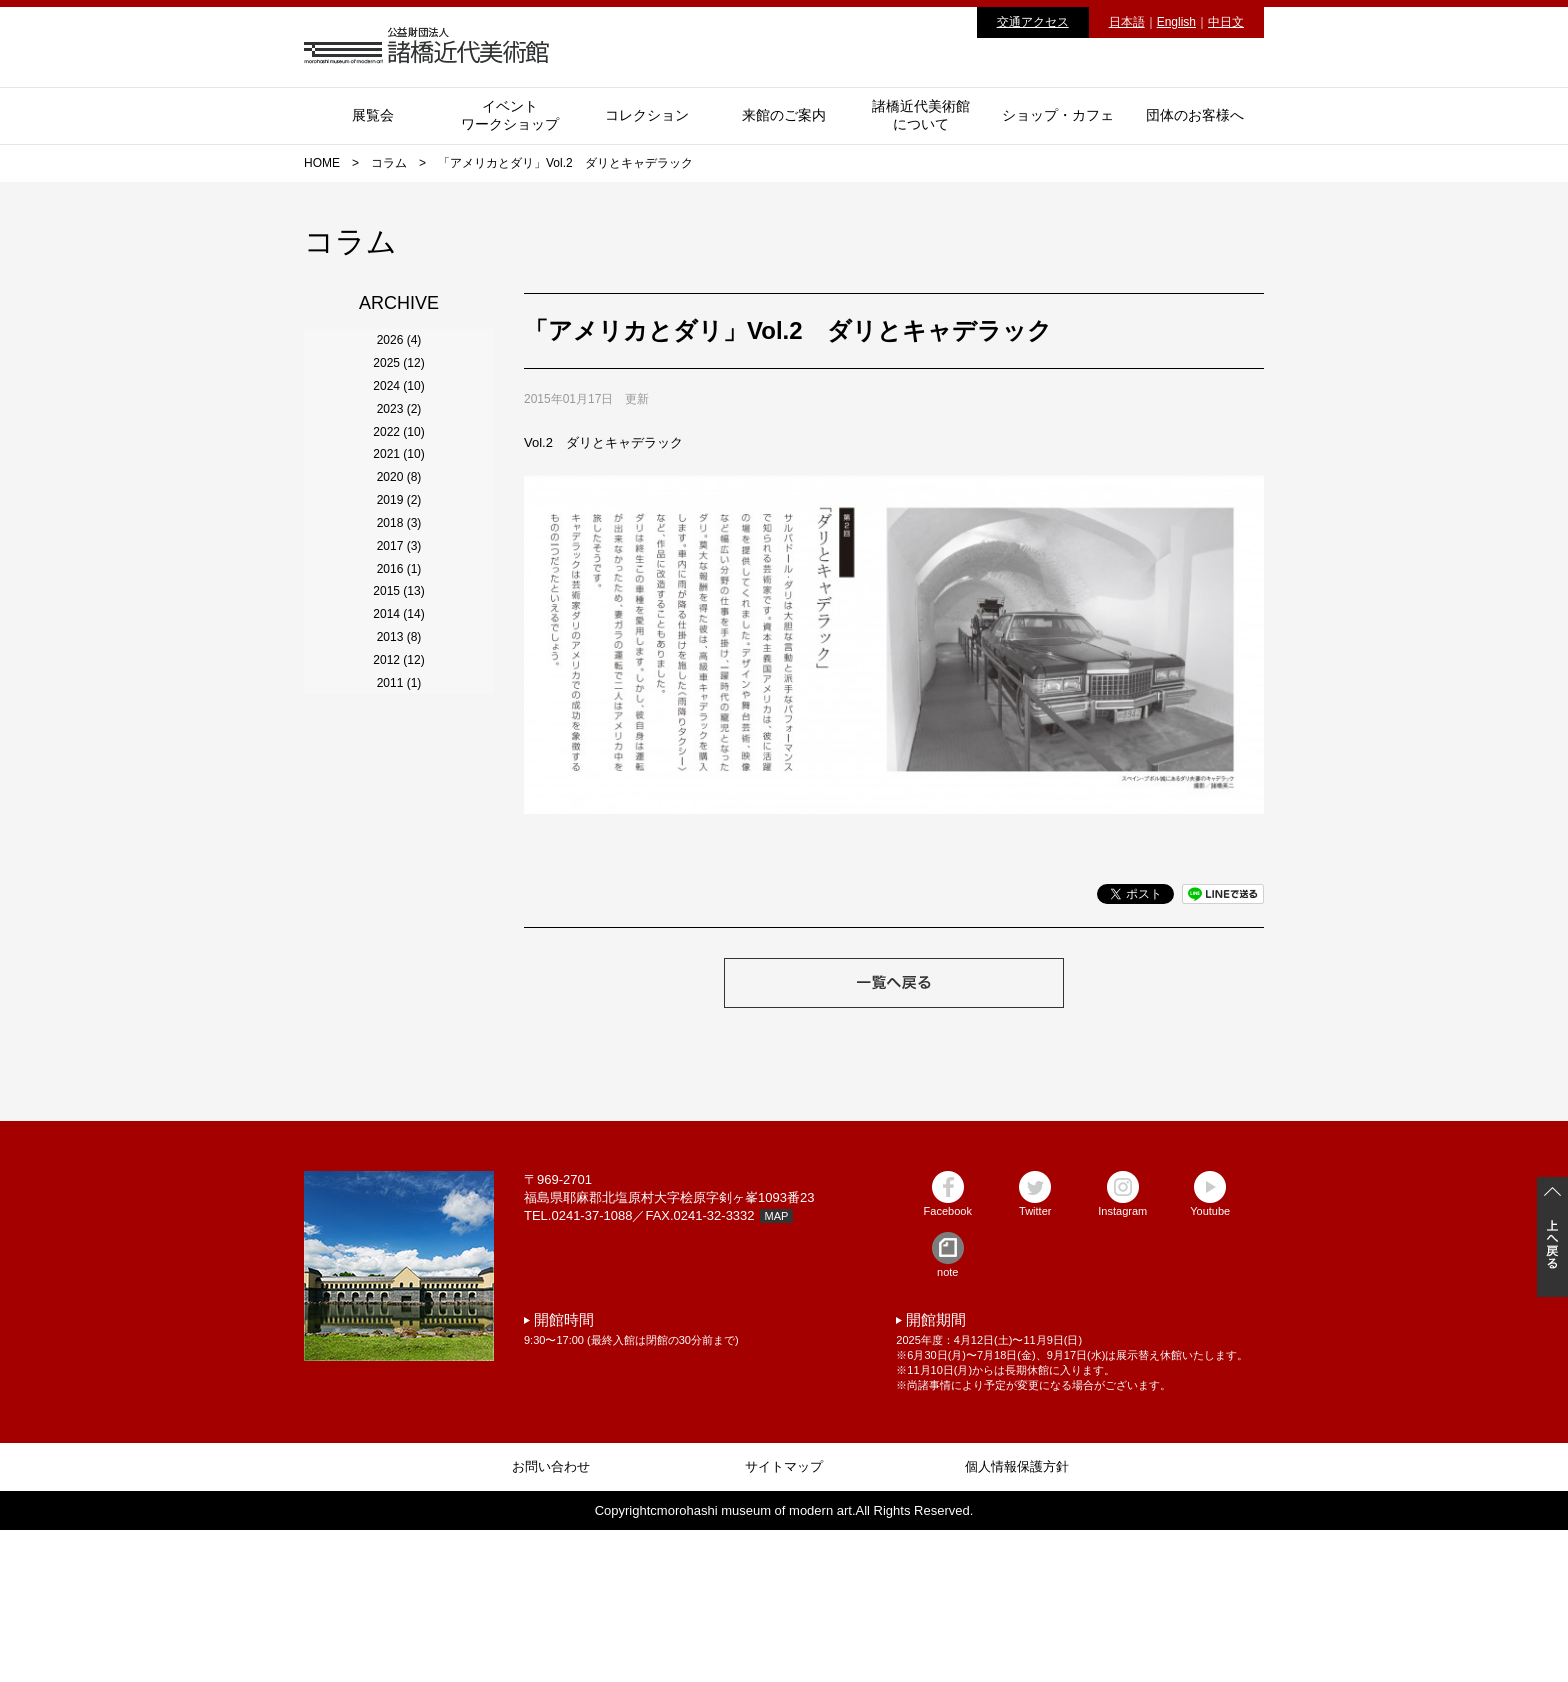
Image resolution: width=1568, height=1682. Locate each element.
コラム (389, 163)
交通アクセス (1033, 22)
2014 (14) (398, 1004)
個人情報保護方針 (1017, 1618)
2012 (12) (398, 1112)
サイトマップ (784, 1618)
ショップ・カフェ (1058, 115)
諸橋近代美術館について (921, 115)
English (1176, 22)
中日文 (1226, 22)
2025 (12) (398, 410)
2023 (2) (399, 518)
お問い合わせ (551, 1618)
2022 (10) (398, 572)
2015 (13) (398, 950)
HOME (322, 163)
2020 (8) (399, 680)
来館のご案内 (784, 115)
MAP (777, 1368)
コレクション (647, 115)
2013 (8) (399, 1058)
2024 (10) (398, 464)
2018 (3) (399, 788)
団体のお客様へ (1195, 115)
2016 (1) (399, 896)
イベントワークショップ (510, 115)
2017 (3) (399, 842)
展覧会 (373, 115)
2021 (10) (398, 626)
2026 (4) (399, 356)
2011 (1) (399, 1166)
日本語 (1127, 22)
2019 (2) (399, 734)
